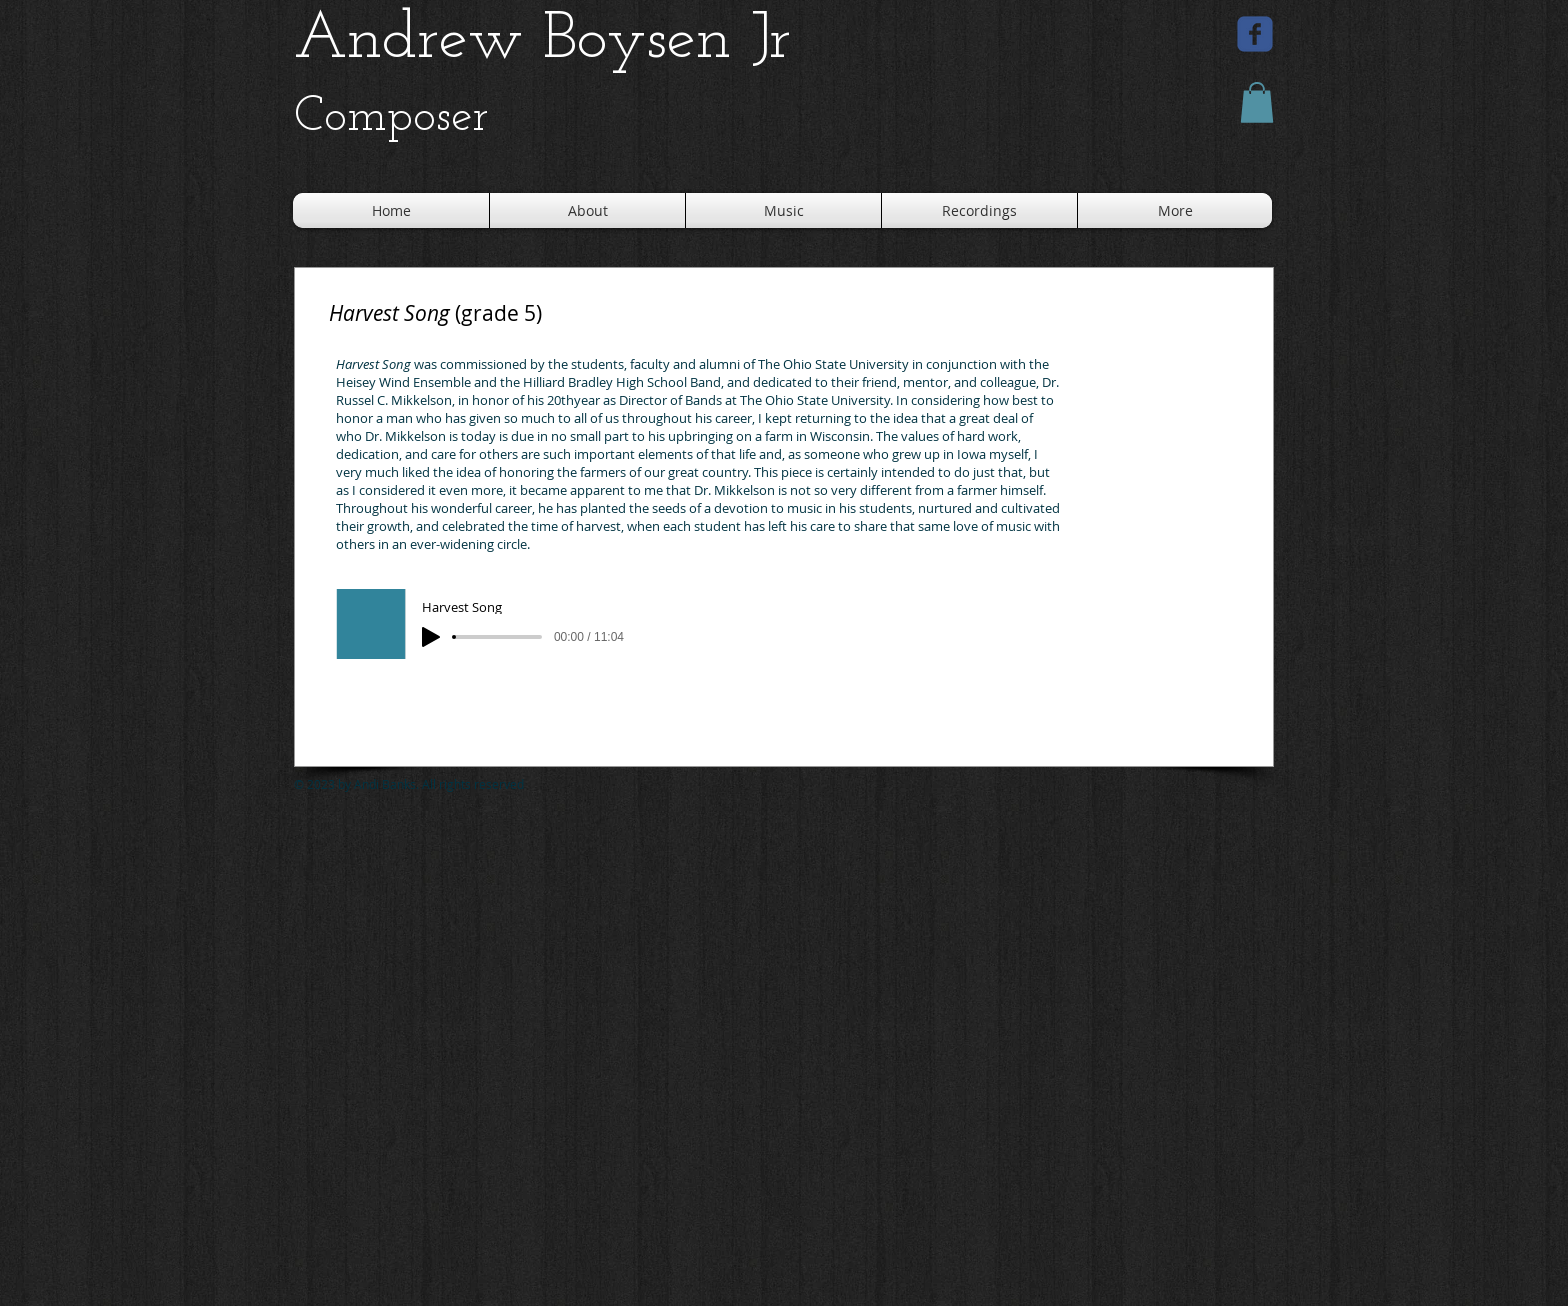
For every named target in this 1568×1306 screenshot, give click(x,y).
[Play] (431, 637)
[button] (1257, 102)
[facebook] (1255, 34)
